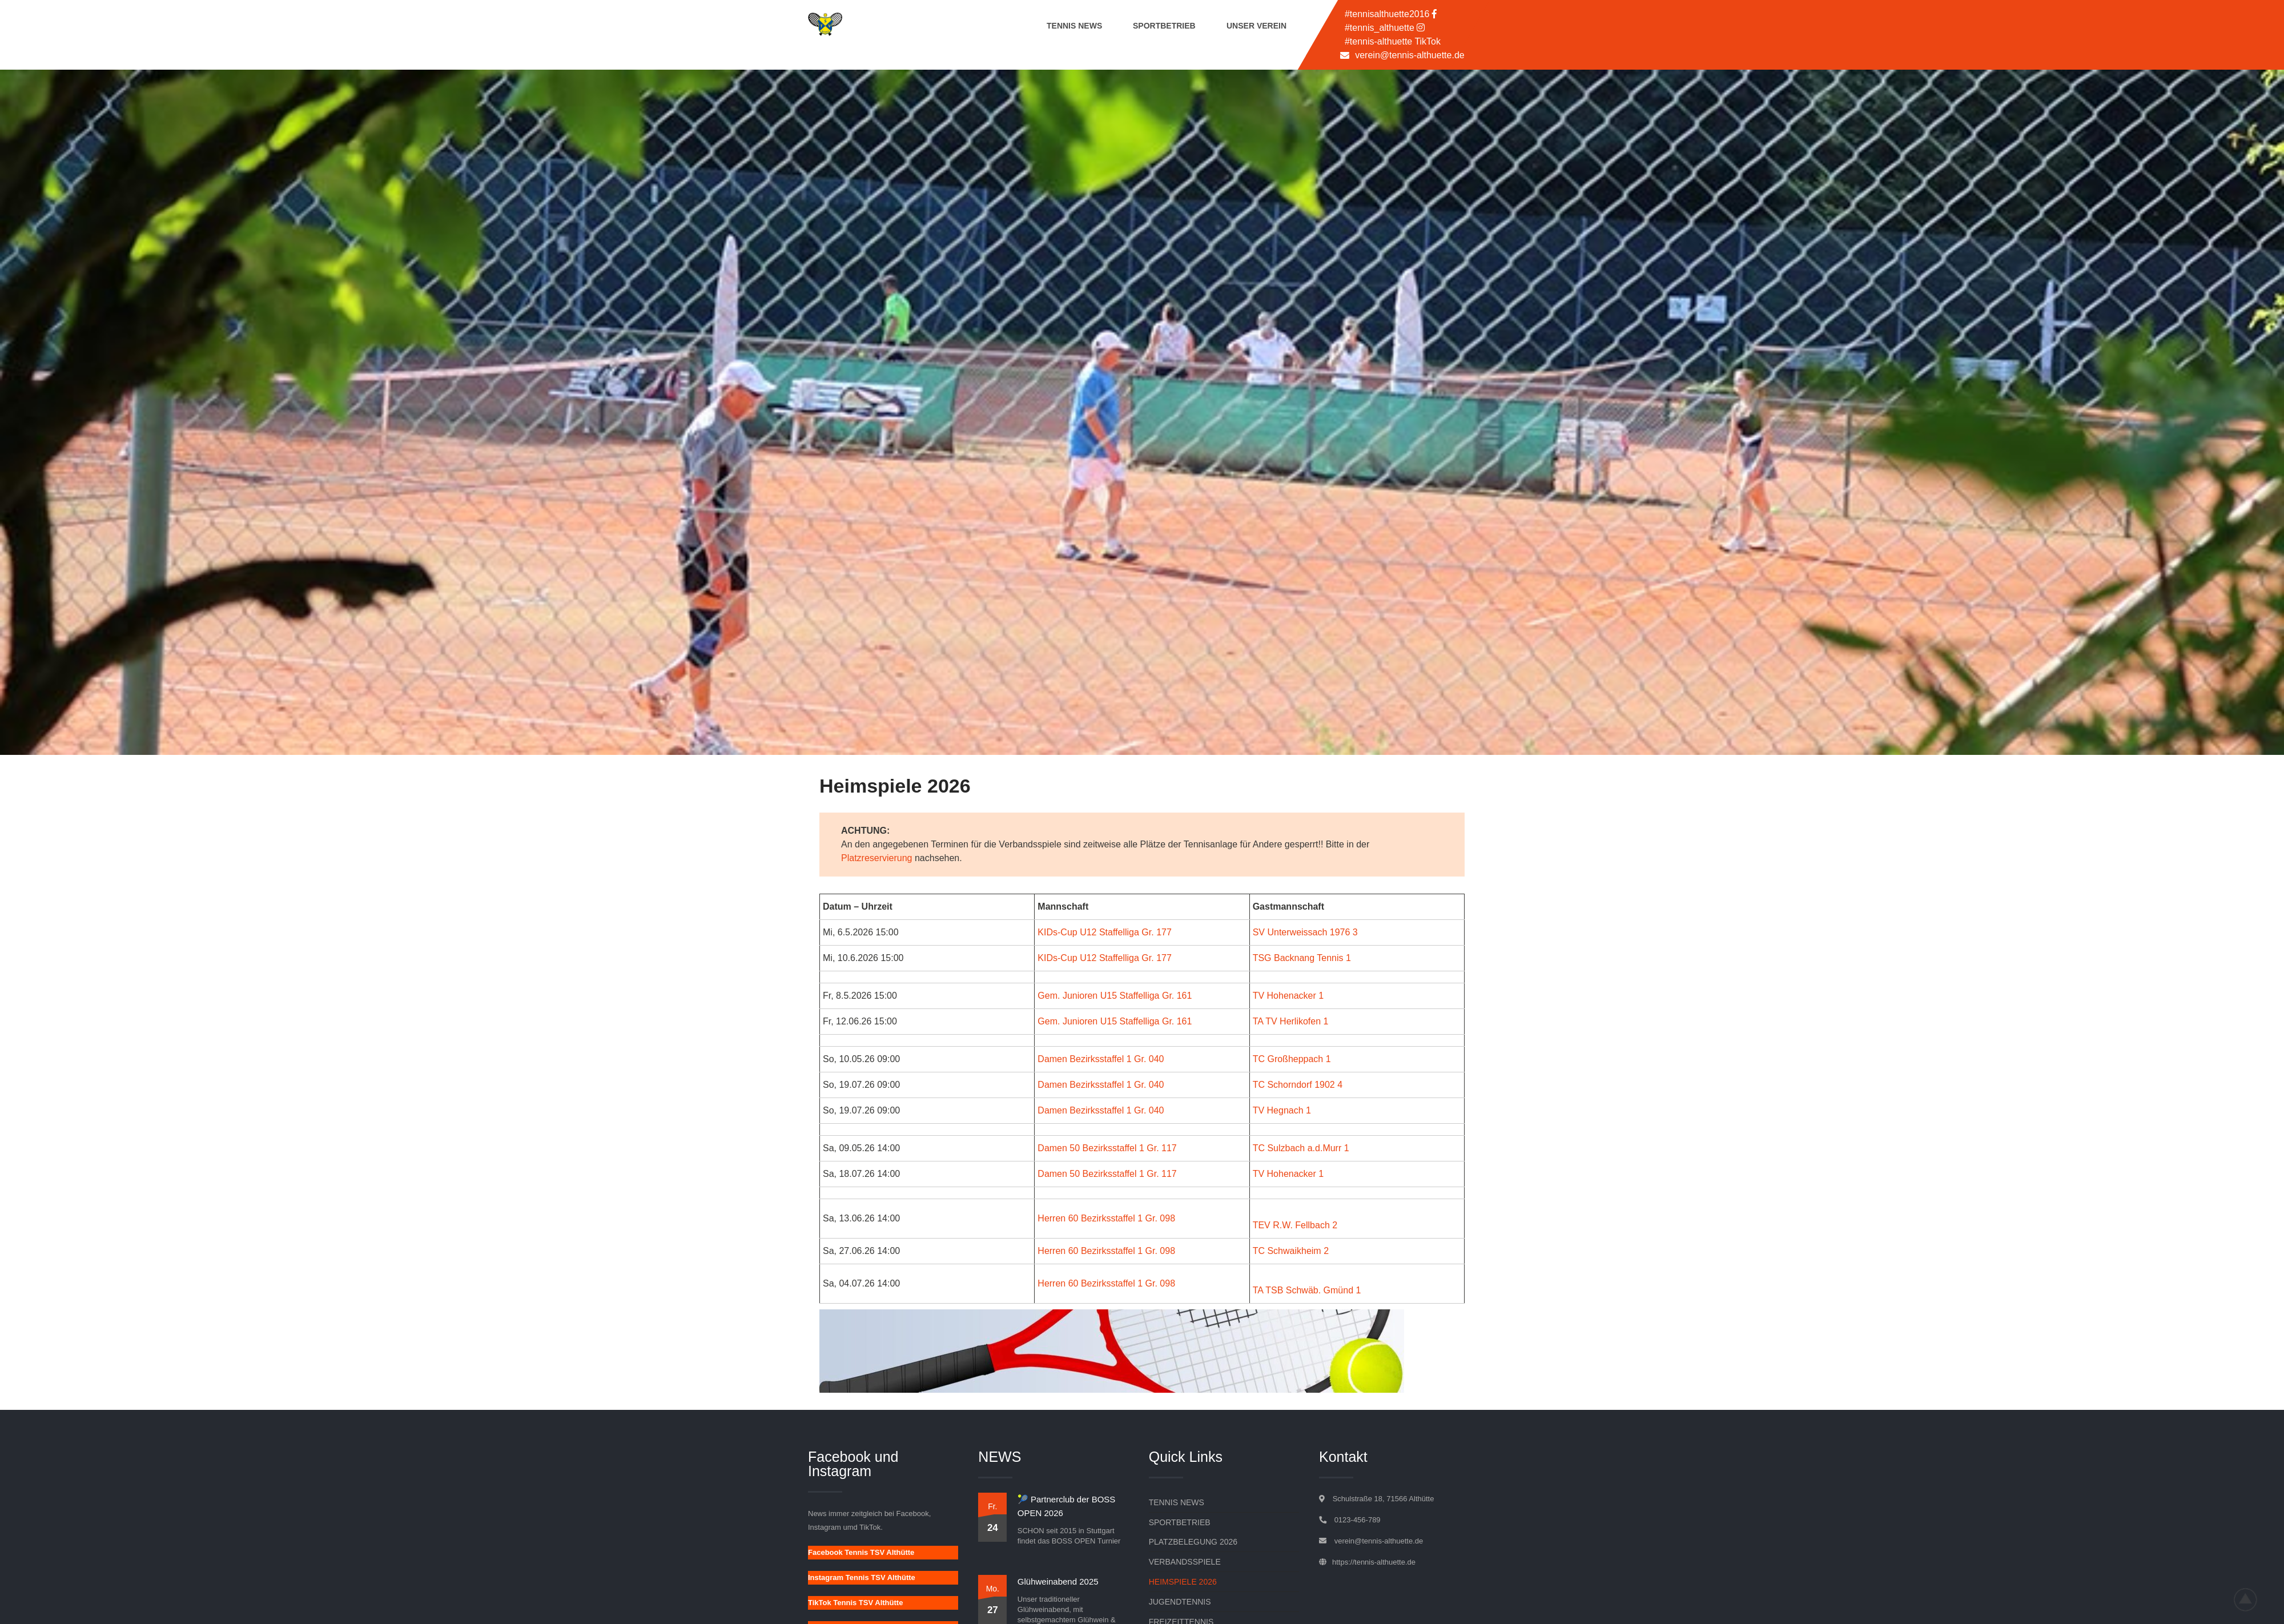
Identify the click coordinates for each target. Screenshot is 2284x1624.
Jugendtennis (1180, 1601)
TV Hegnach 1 (1282, 1110)
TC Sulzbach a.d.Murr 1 (1301, 1148)
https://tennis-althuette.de (1374, 1562)
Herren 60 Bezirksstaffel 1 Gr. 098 (1106, 1218)
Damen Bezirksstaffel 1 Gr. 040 (1101, 1059)
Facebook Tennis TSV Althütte (861, 1552)
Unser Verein (1256, 25)
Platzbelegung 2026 (1193, 1541)
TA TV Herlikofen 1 (1291, 1021)
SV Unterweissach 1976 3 (1305, 932)
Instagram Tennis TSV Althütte (861, 1577)
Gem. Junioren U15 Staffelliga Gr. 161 (1115, 995)
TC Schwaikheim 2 (1291, 1251)
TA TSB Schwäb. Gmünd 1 (1307, 1290)
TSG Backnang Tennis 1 (1302, 958)
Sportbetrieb (1164, 25)
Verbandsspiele (1185, 1561)
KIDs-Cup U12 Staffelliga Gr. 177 (1105, 932)
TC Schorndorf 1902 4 (1297, 1085)
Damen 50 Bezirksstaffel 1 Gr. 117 (1107, 1148)
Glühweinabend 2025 (1058, 1581)
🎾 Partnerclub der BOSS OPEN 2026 (1067, 1506)
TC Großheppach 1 (1292, 1059)
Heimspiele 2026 (1183, 1581)
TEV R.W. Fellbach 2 (1295, 1225)
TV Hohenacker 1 (1288, 995)
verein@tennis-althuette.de (1409, 55)
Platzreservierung (876, 858)
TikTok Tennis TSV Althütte (855, 1602)
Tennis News (1074, 25)
